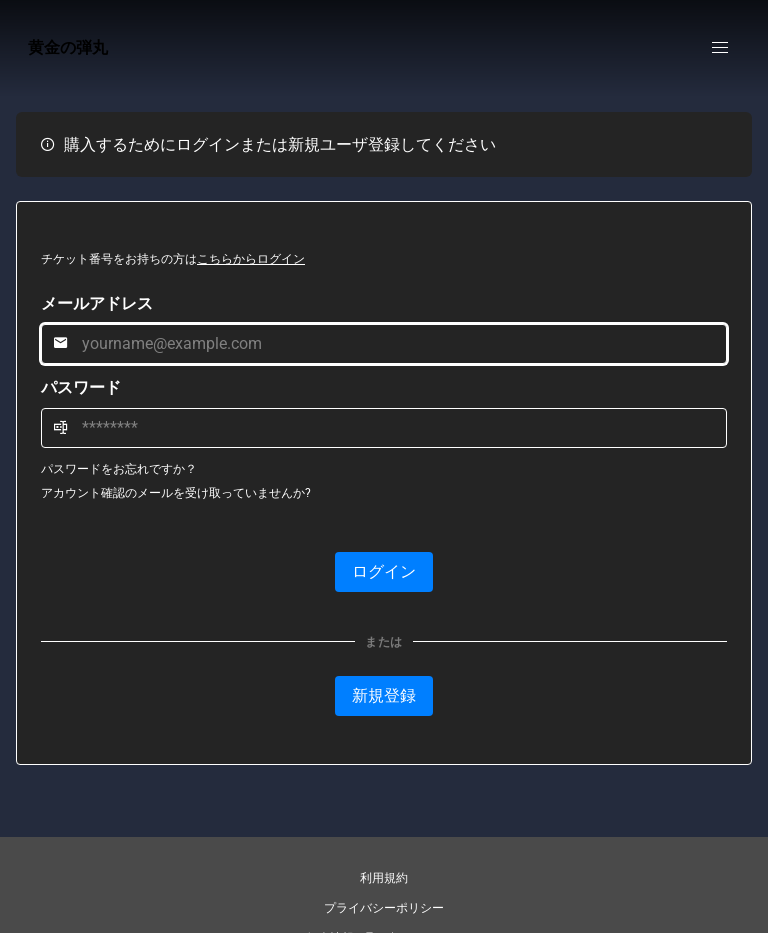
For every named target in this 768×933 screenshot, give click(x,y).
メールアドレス (97, 303)
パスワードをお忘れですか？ (119, 469)
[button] (720, 48)
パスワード (81, 387)
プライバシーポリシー (384, 908)
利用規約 (384, 878)
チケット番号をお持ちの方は (173, 259)
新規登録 (384, 695)
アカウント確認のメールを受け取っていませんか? (176, 493)
